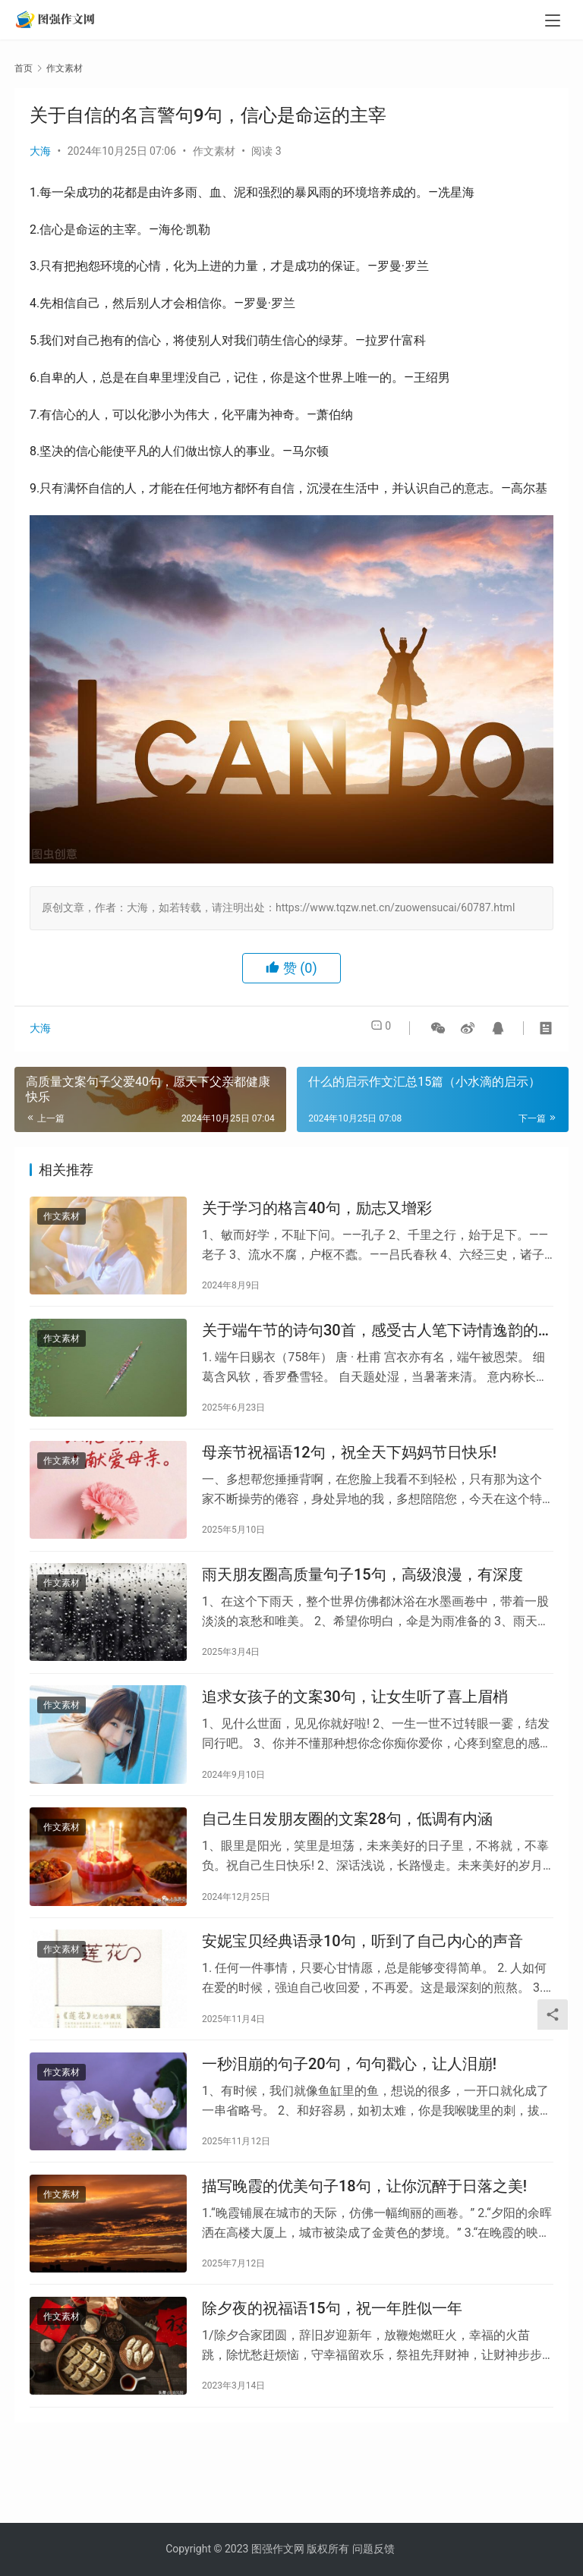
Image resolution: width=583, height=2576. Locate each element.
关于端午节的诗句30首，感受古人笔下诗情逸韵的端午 (377, 1341)
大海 (40, 151)
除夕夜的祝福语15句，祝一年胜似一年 (332, 2375)
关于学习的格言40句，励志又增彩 (317, 1211)
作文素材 (214, 151)
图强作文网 (277, 2549)
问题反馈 (373, 2549)
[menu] (553, 24)
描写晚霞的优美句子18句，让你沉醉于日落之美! (364, 2245)
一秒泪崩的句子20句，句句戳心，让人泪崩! (349, 2116)
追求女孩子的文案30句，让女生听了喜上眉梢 (355, 1728)
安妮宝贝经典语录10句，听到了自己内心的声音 (362, 1987)
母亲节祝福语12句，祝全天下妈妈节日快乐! (349, 1470)
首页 (23, 68)
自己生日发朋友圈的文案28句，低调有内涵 (347, 1857)
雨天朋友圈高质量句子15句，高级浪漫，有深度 (362, 1599)
